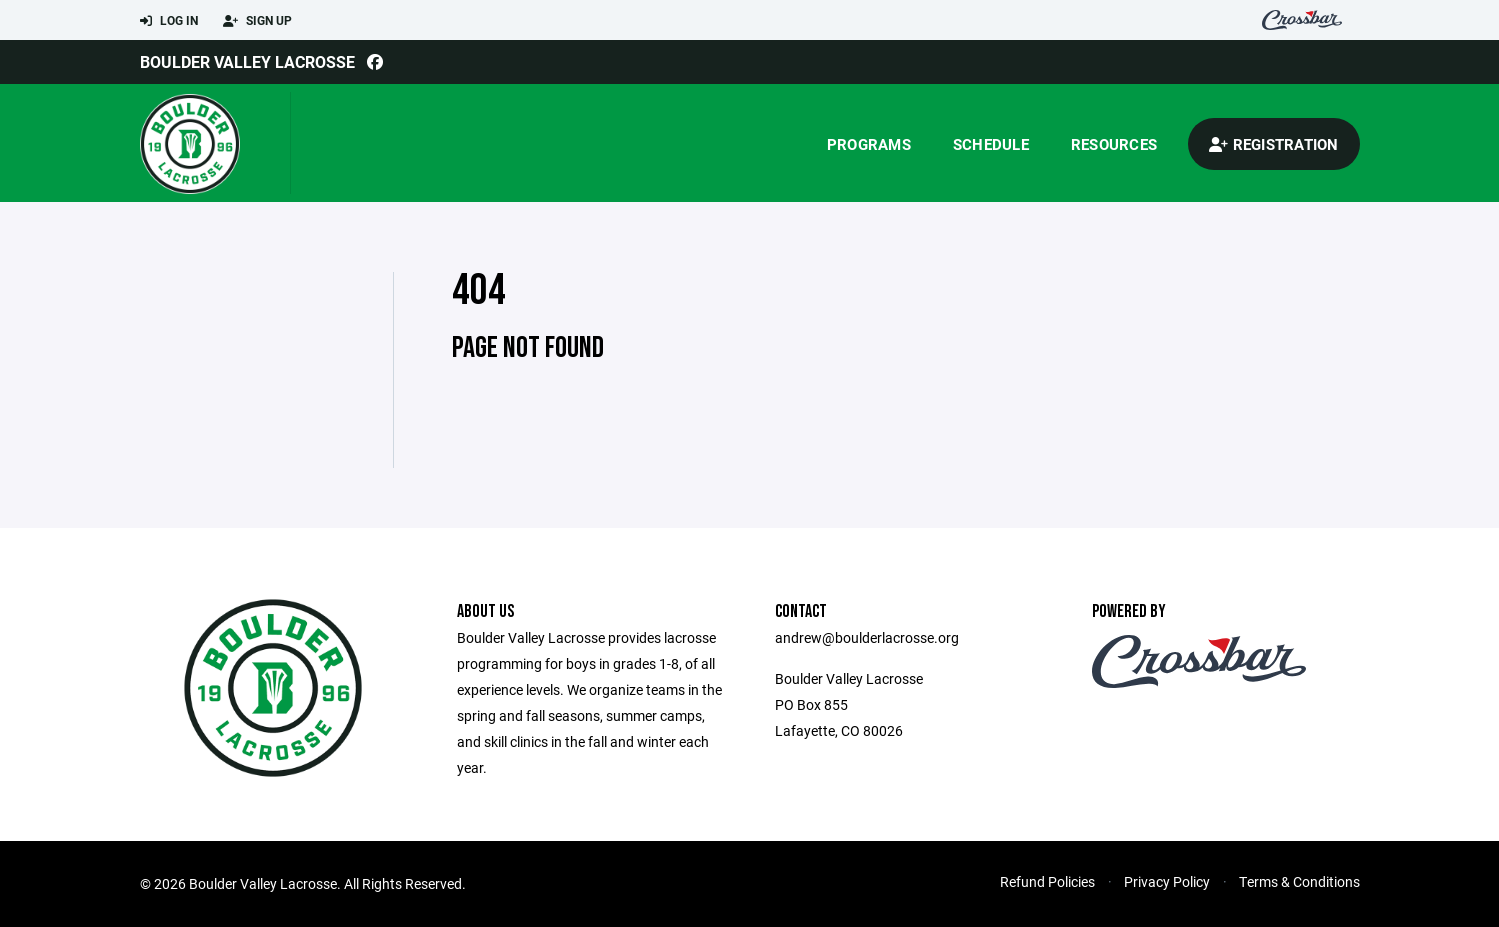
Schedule (991, 144)
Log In (169, 21)
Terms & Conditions (1299, 881)
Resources (1114, 144)
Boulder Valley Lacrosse (247, 61)
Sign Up (257, 21)
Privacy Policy (1167, 881)
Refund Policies (1047, 881)
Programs (869, 144)
